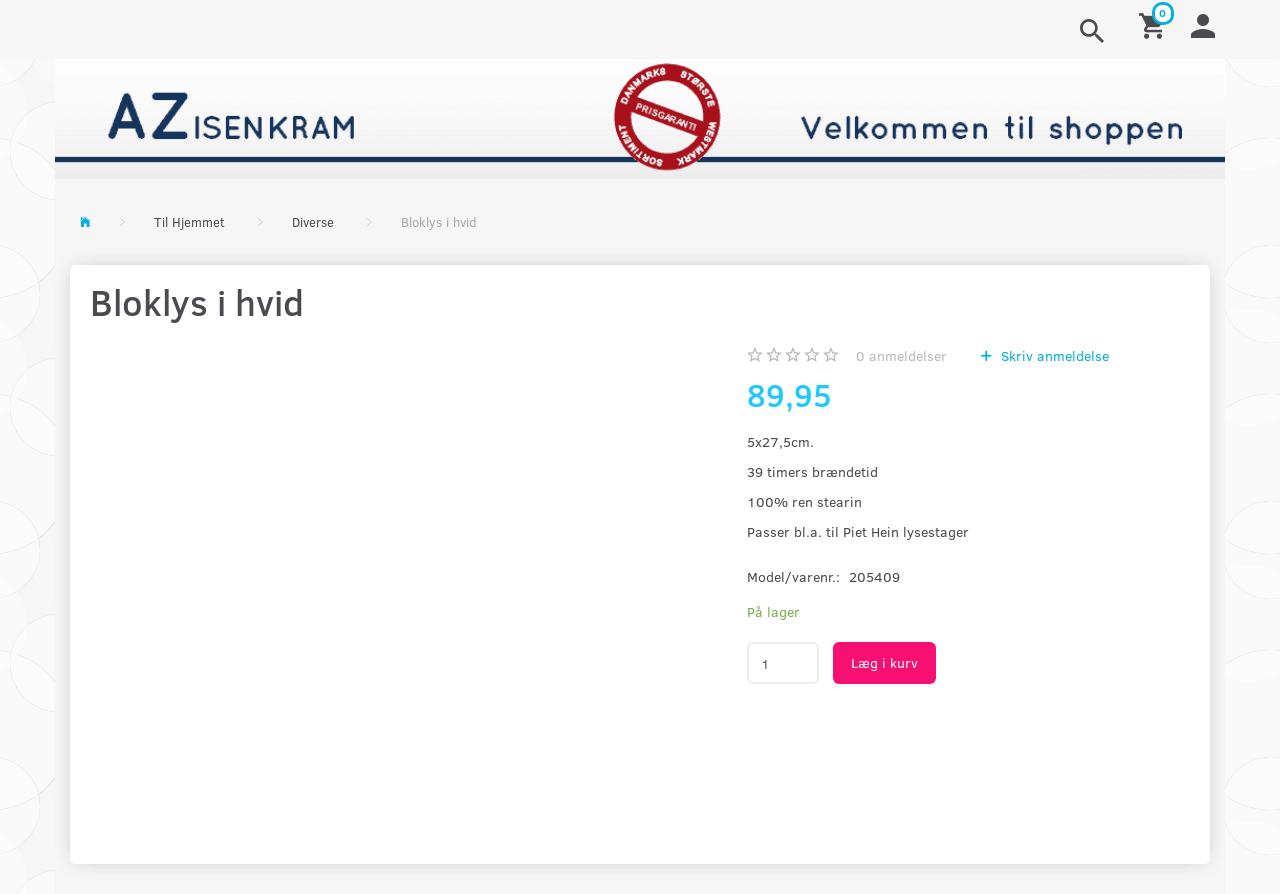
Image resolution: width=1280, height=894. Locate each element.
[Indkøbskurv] (1155, 24)
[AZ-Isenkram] (640, 116)
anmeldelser (901, 355)
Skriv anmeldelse (1053, 355)
